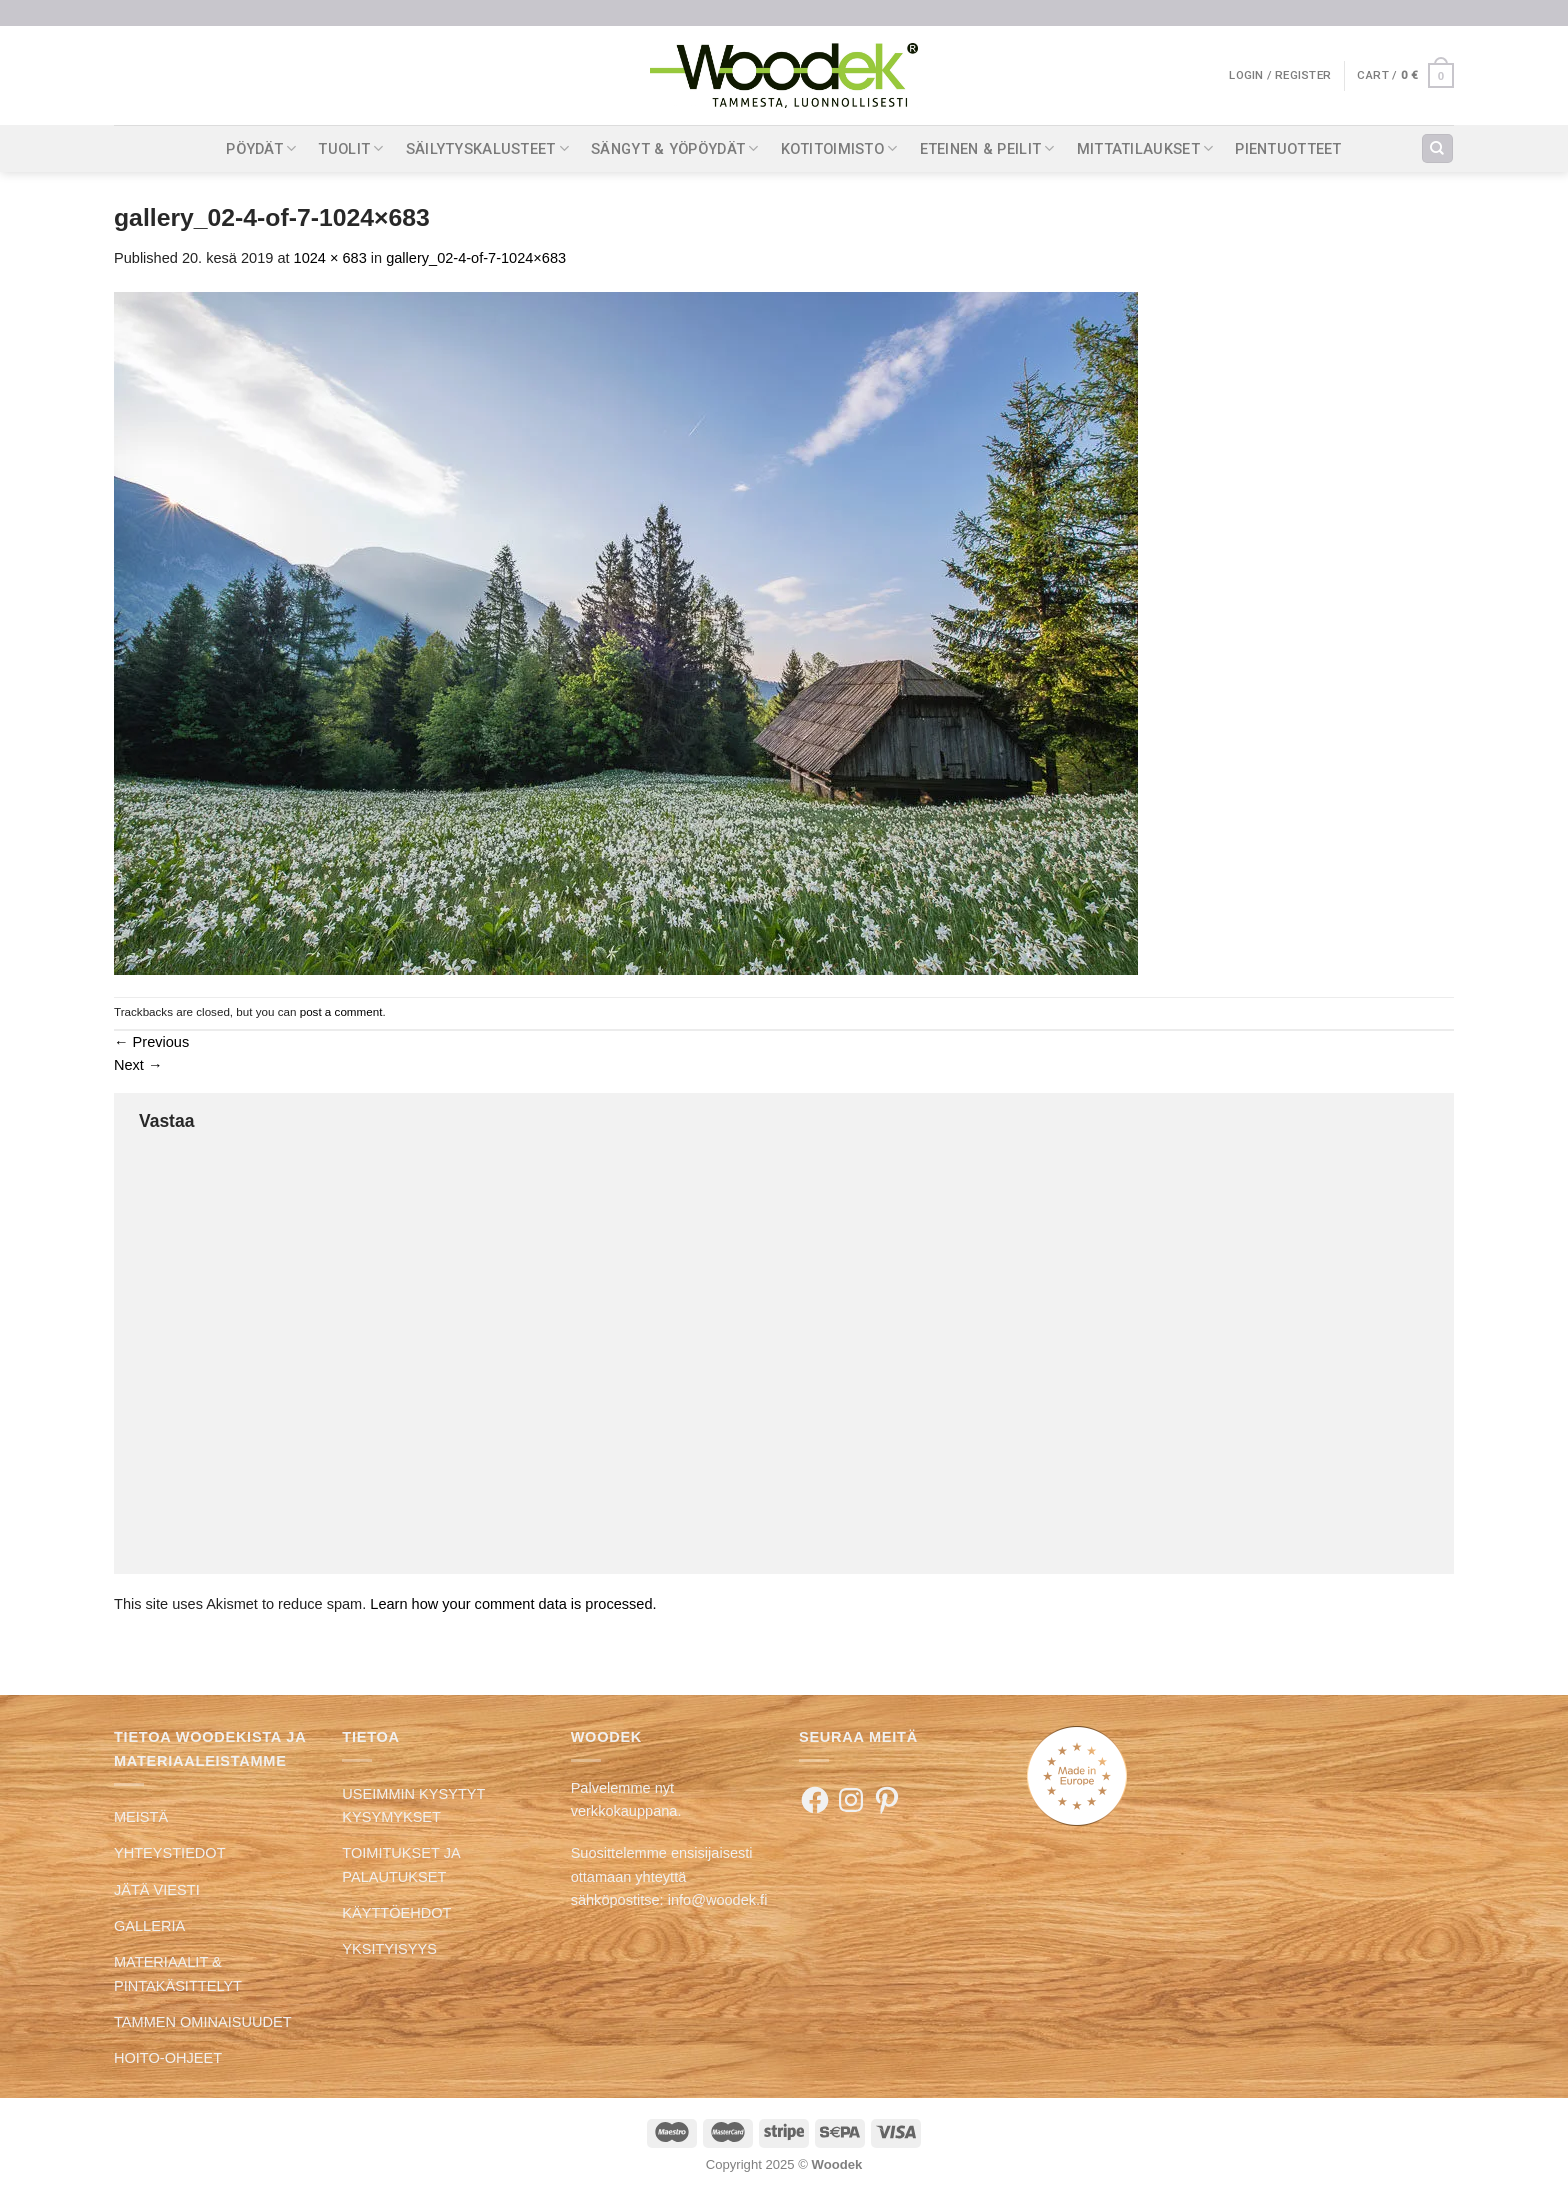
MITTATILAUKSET (1145, 148)
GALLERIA (149, 1926)
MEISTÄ (141, 1817)
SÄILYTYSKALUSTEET (487, 148)
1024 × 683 (330, 258)
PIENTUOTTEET (1288, 149)
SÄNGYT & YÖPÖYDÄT (674, 148)
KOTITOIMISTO (839, 148)
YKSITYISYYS (389, 1949)
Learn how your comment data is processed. (513, 1604)
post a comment (341, 1011)
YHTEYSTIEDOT (170, 1853)
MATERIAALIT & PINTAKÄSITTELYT (178, 1973)
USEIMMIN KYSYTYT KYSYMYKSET (413, 1805)
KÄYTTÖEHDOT (396, 1913)
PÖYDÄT (261, 148)
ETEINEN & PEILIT (987, 148)
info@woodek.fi (718, 1900)
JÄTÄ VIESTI (157, 1890)
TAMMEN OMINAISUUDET (203, 2022)
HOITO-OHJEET (168, 2058)
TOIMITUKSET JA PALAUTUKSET (400, 1864)
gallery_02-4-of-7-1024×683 (476, 258)
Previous (151, 1042)
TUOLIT (350, 148)
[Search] (1437, 149)
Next (138, 1065)
